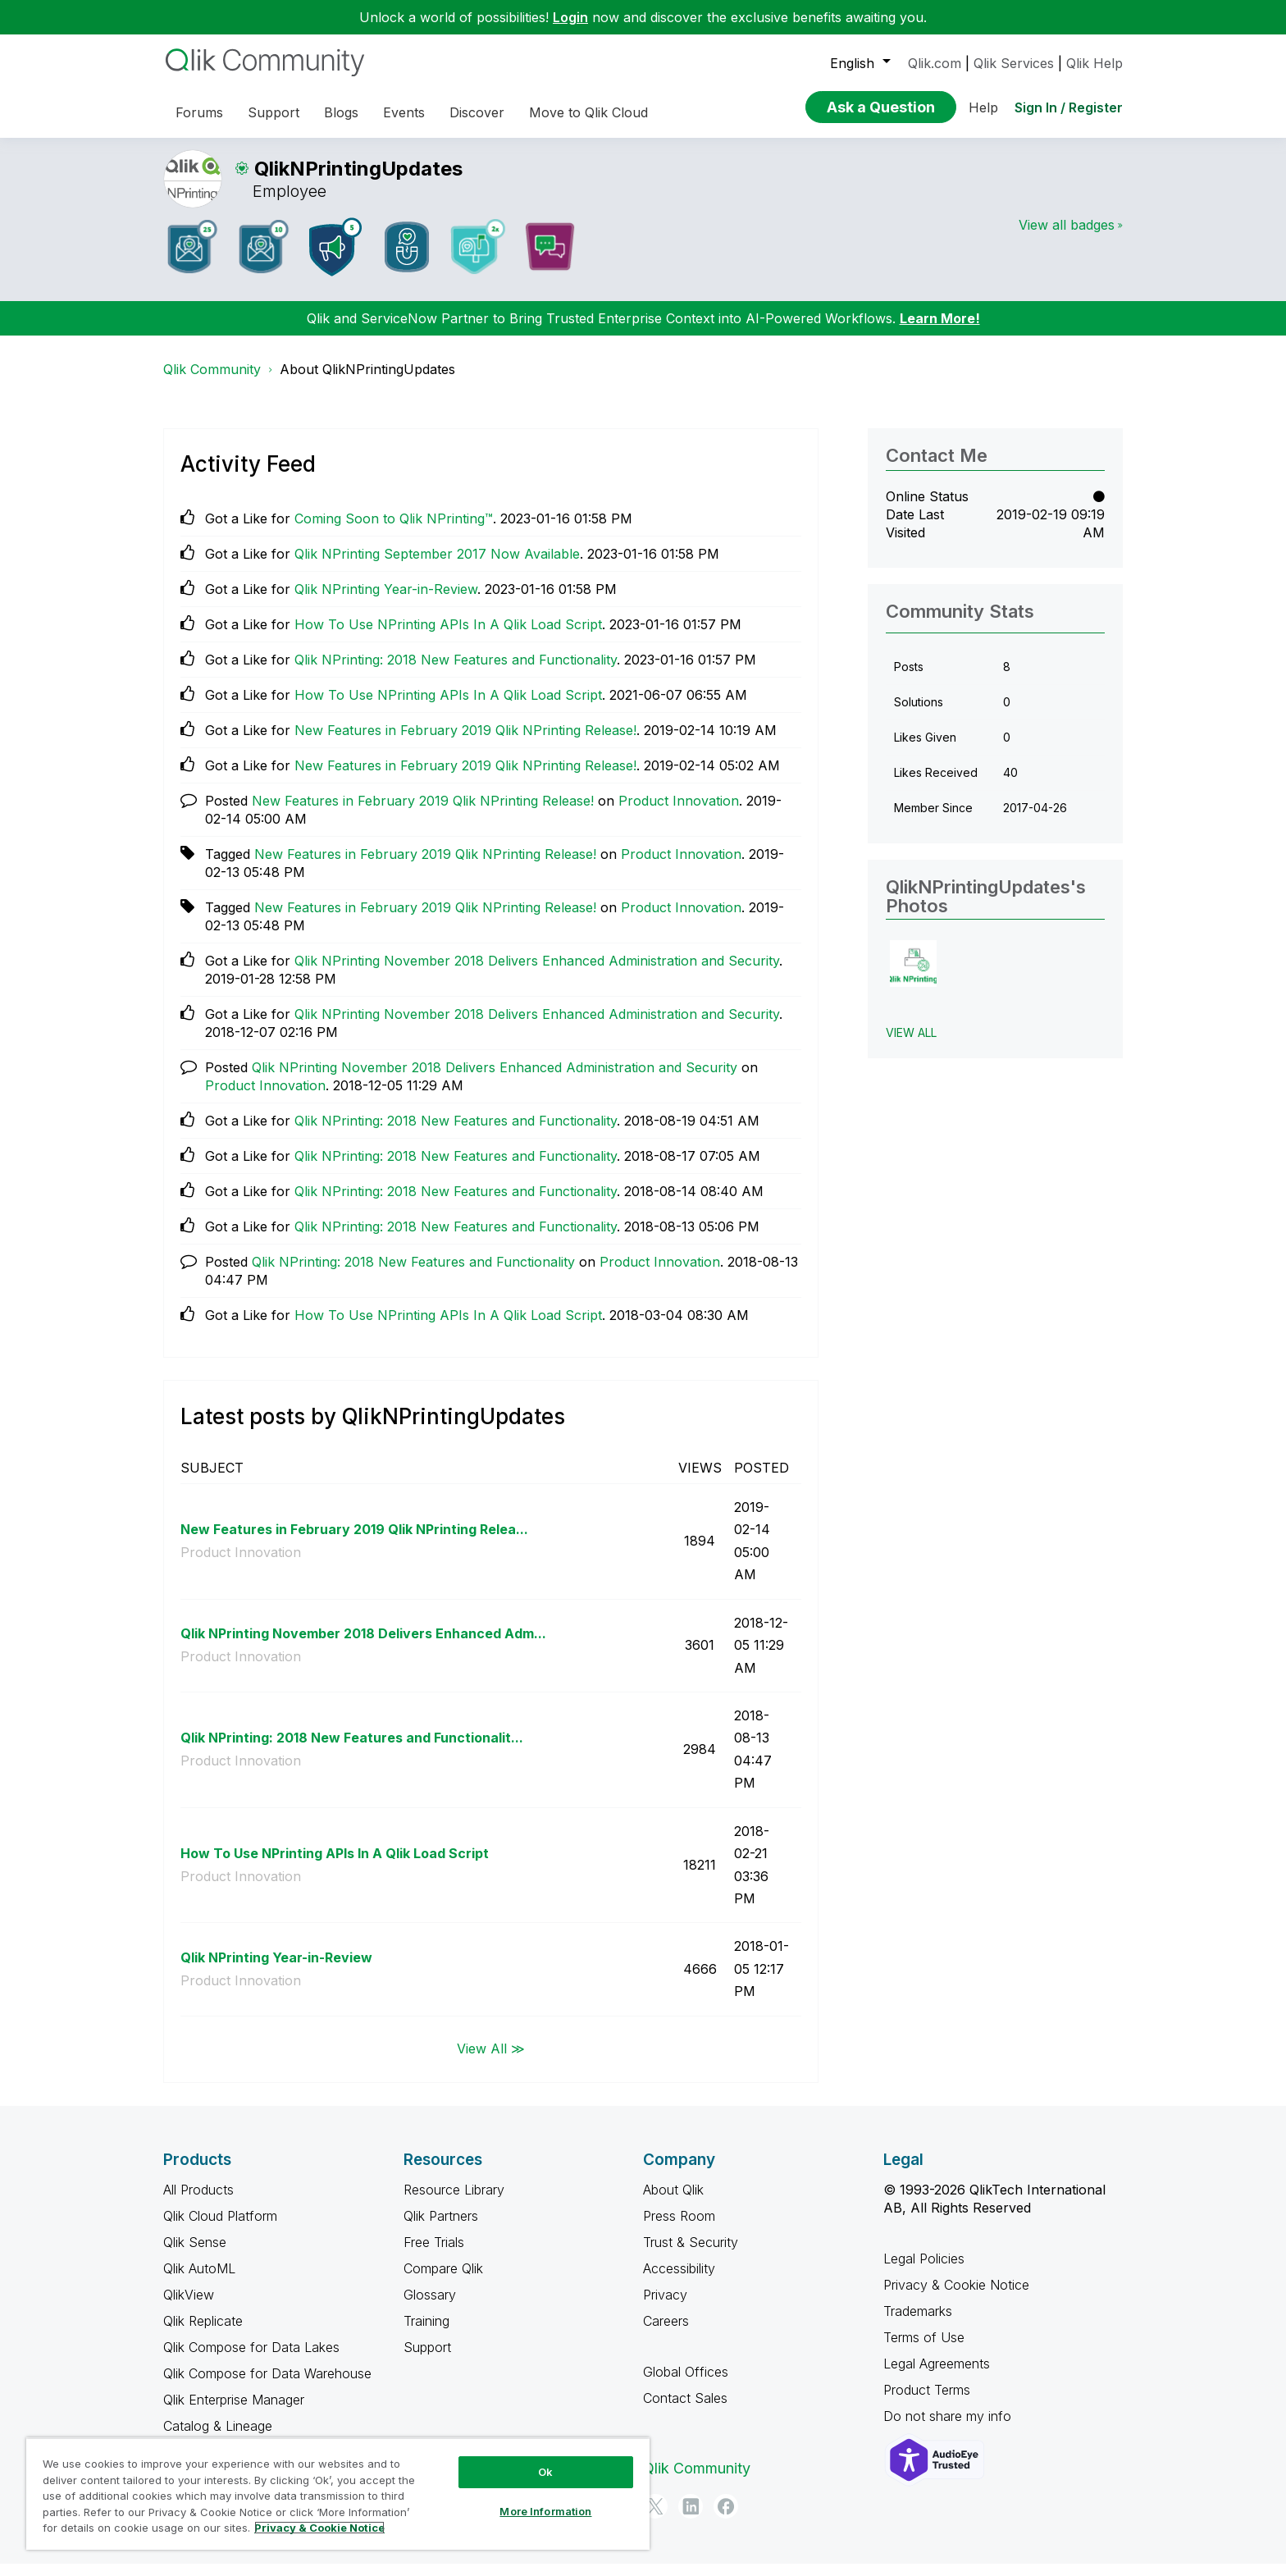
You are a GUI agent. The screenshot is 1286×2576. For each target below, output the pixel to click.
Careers (666, 2333)
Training (426, 2333)
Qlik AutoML (199, 2280)
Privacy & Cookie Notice (956, 2297)
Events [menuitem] (404, 112)
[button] (913, 975)
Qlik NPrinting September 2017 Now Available (437, 566)
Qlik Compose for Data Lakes (251, 2359)
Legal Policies (923, 2271)
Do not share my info (949, 2428)
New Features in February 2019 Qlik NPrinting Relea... (354, 1541)
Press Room (679, 2228)
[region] (338, 2493)
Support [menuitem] (273, 112)
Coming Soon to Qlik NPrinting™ (393, 531)
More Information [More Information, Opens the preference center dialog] (545, 2511)
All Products (198, 2202)
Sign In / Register (1069, 107)
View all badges (1067, 237)
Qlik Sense (194, 2254)
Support (427, 2359)
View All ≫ (491, 2061)
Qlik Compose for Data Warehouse (267, 2385)
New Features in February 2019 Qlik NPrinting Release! (465, 742)
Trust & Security (690, 2254)
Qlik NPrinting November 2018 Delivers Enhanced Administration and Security (536, 973)
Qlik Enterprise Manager (233, 2412)
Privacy (665, 2307)
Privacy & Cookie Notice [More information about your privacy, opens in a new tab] (319, 2527)
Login (570, 17)
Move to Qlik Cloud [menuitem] (588, 112)
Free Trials (434, 2254)
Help (983, 107)
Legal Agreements (936, 2376)
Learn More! (940, 330)
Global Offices (685, 2384)
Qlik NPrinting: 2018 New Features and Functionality (455, 672)
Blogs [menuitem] (341, 112)
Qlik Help (1094, 63)
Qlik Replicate (203, 2333)
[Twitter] (655, 2518)
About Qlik (673, 2202)
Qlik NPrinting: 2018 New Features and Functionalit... (351, 1750)
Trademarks (917, 2323)
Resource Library (454, 2202)
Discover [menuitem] (476, 112)
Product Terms (926, 2402)
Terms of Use (923, 2349)
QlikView (188, 2307)
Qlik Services (1014, 63)
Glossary (430, 2307)
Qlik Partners (441, 2228)
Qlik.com (934, 63)
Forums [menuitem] (199, 112)
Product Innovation (678, 813)
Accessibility (679, 2280)
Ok (545, 2471)
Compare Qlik (443, 2280)
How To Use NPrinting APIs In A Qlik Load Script (448, 636)
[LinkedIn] (690, 2518)
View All (911, 1045)
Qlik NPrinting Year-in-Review (385, 601)
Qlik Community (212, 381)
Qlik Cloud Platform (220, 2228)
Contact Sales (685, 2410)
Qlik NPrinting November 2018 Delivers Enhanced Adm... (363, 1645)
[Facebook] (726, 2518)
